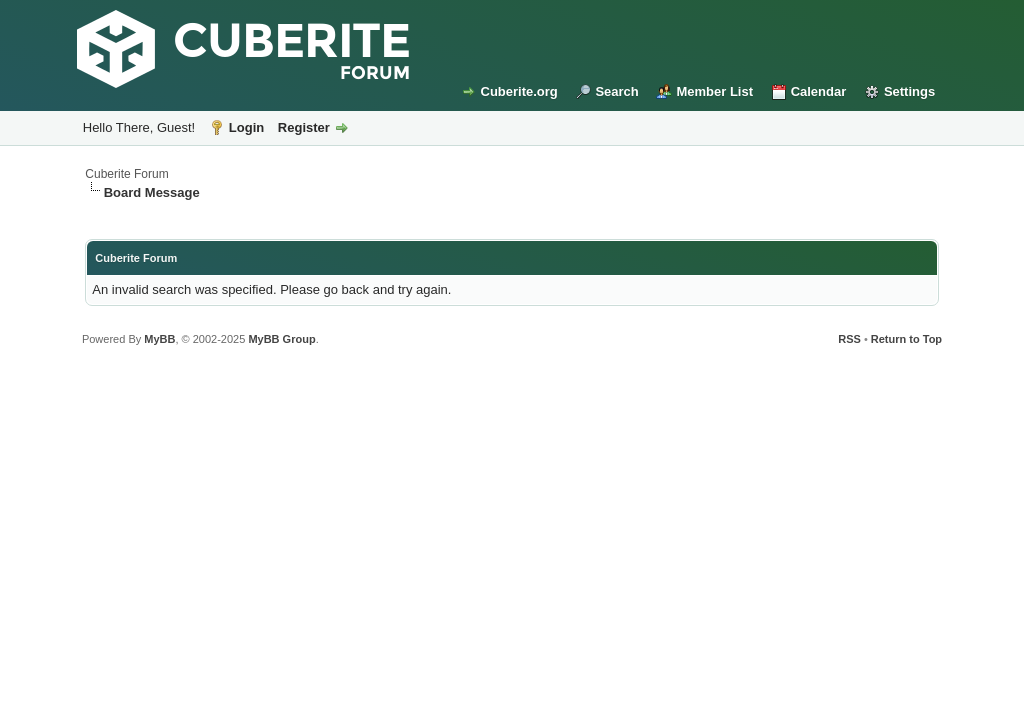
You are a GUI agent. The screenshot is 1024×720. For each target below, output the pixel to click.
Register (304, 127)
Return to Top (906, 339)
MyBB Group (281, 339)
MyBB (159, 339)
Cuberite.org (519, 91)
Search (616, 91)
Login (246, 127)
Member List (714, 91)
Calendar (819, 91)
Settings (909, 91)
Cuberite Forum (126, 174)
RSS (849, 339)
